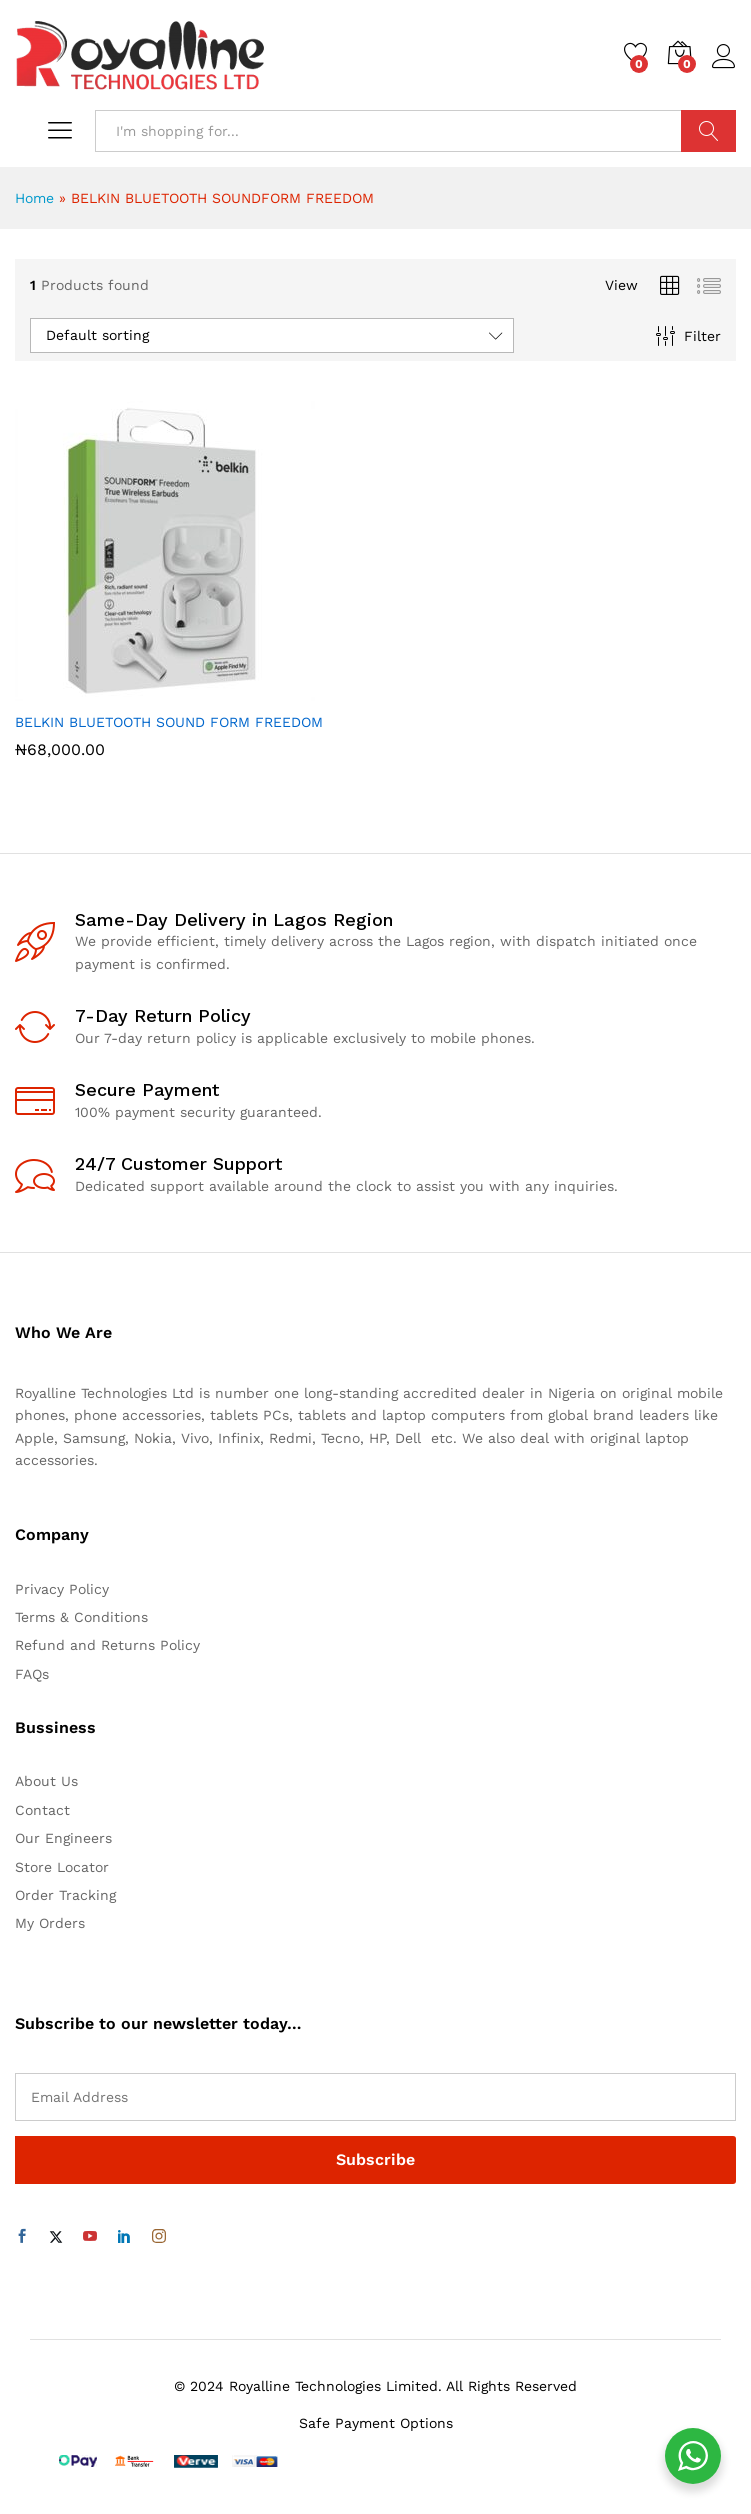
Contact (42, 1810)
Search (708, 131)
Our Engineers (63, 1838)
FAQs (32, 1674)
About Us (46, 1781)
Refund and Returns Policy (107, 1645)
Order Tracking (65, 1895)
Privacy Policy (62, 1589)
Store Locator (62, 1867)
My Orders (50, 1923)
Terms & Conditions (81, 1617)
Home (34, 198)
